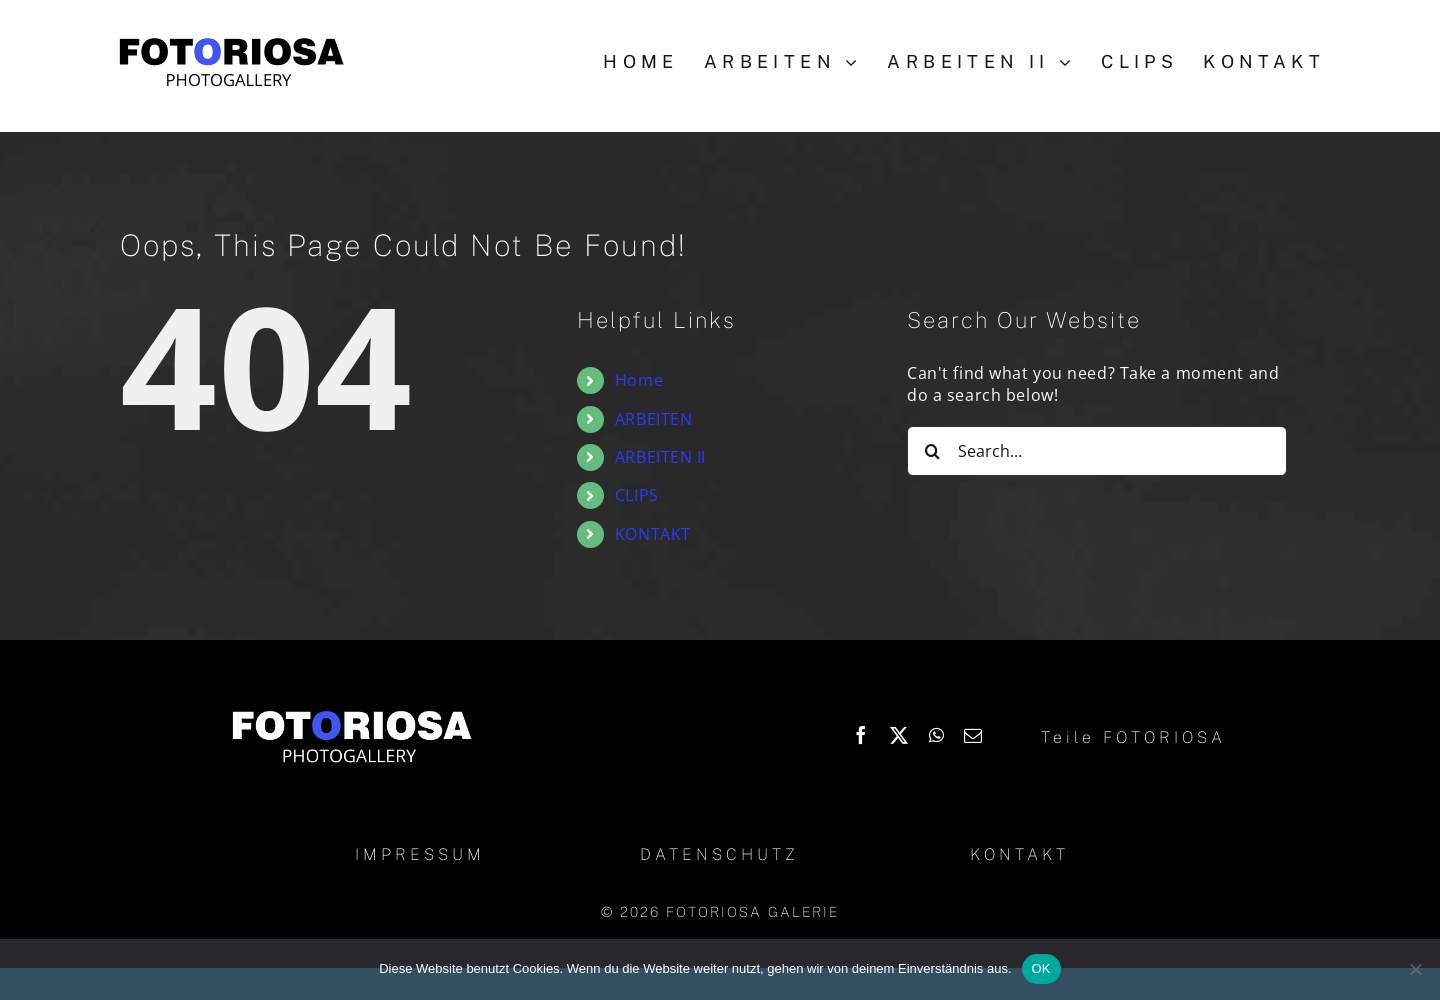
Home (639, 380)
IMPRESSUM (420, 854)
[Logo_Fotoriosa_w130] (351, 712)
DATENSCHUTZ (719, 854)
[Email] (973, 735)
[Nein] (1415, 969)
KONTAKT (653, 534)
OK (1041, 968)
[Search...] (1097, 451)
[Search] (932, 451)
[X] (899, 735)
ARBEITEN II (660, 457)
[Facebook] (861, 735)
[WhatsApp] (937, 735)
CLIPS (637, 495)
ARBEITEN (653, 419)
